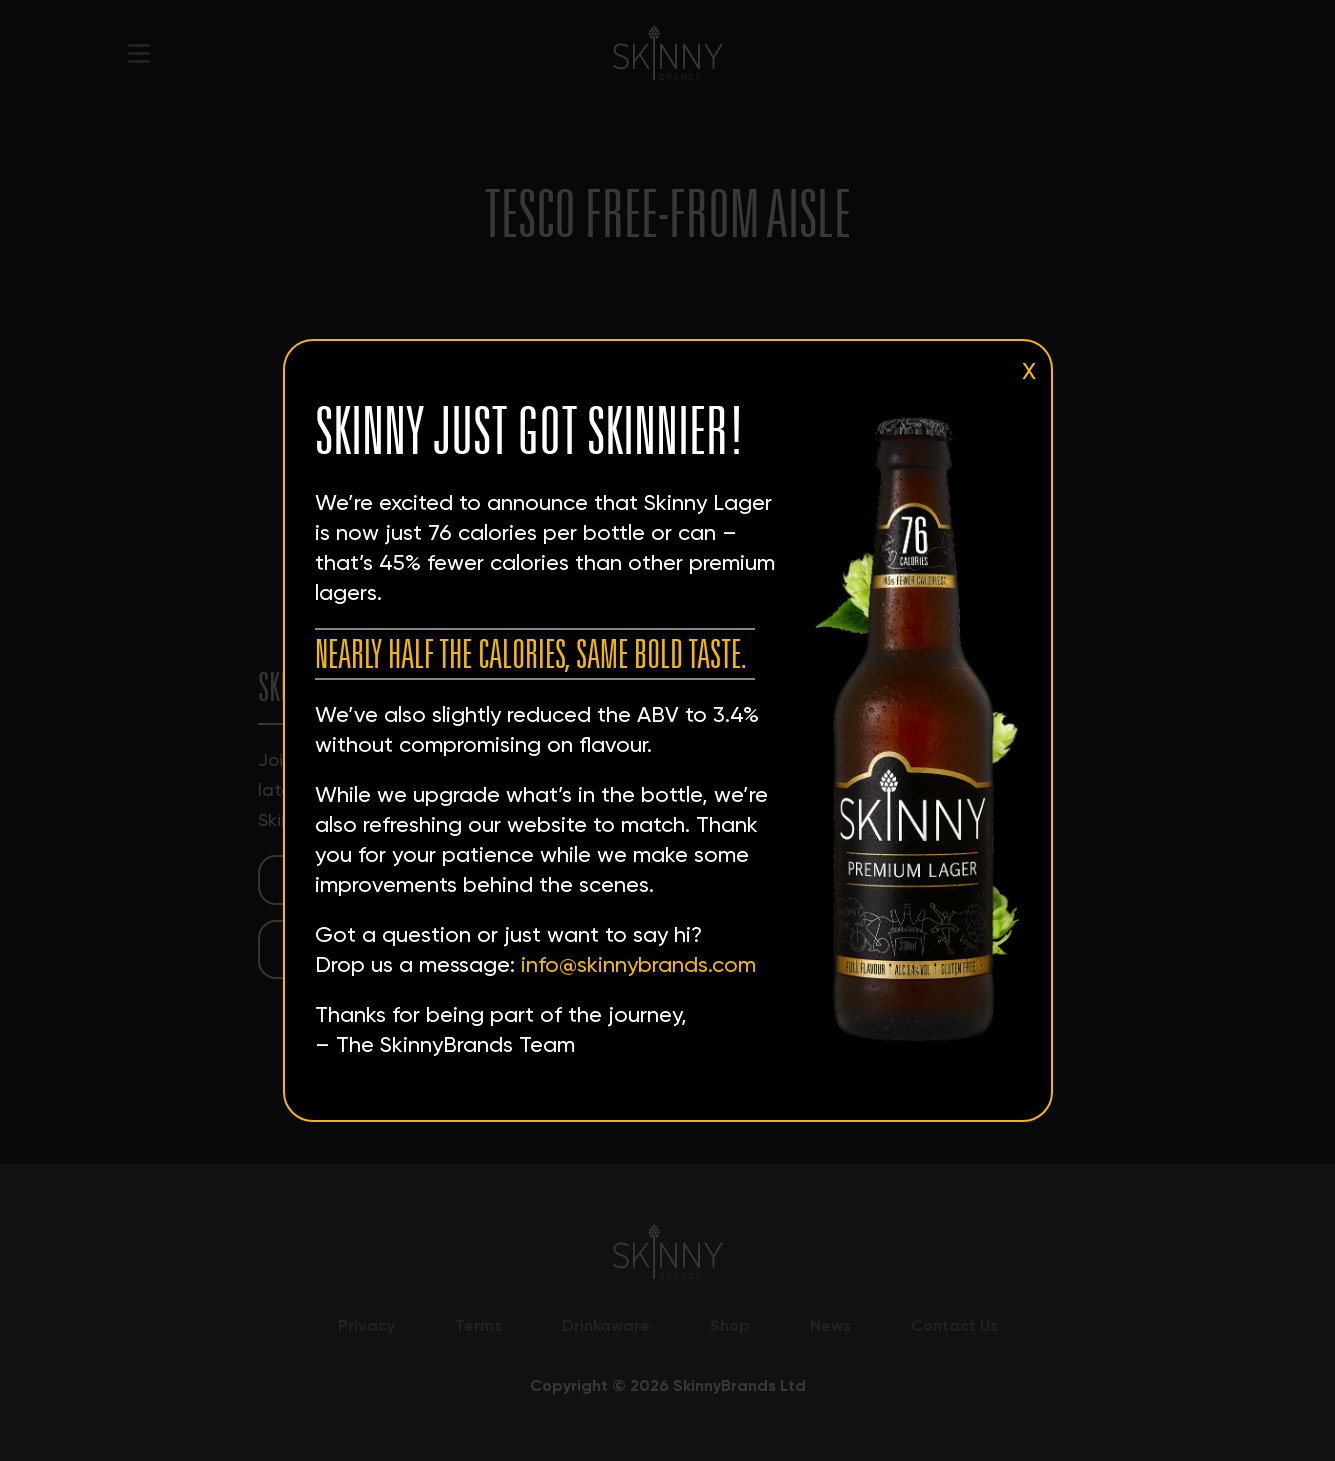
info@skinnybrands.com (638, 964)
